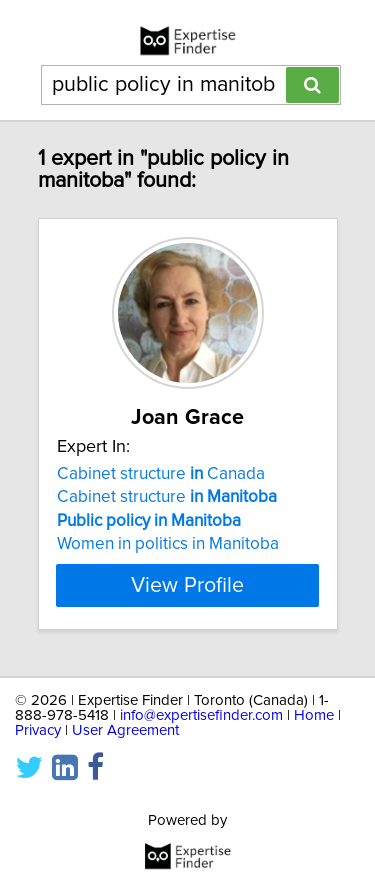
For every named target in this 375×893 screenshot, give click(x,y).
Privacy (38, 730)
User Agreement (125, 730)
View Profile (187, 585)
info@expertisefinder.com (201, 715)
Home (314, 715)
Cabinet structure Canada (161, 474)
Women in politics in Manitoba (168, 544)
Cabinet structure (167, 497)
